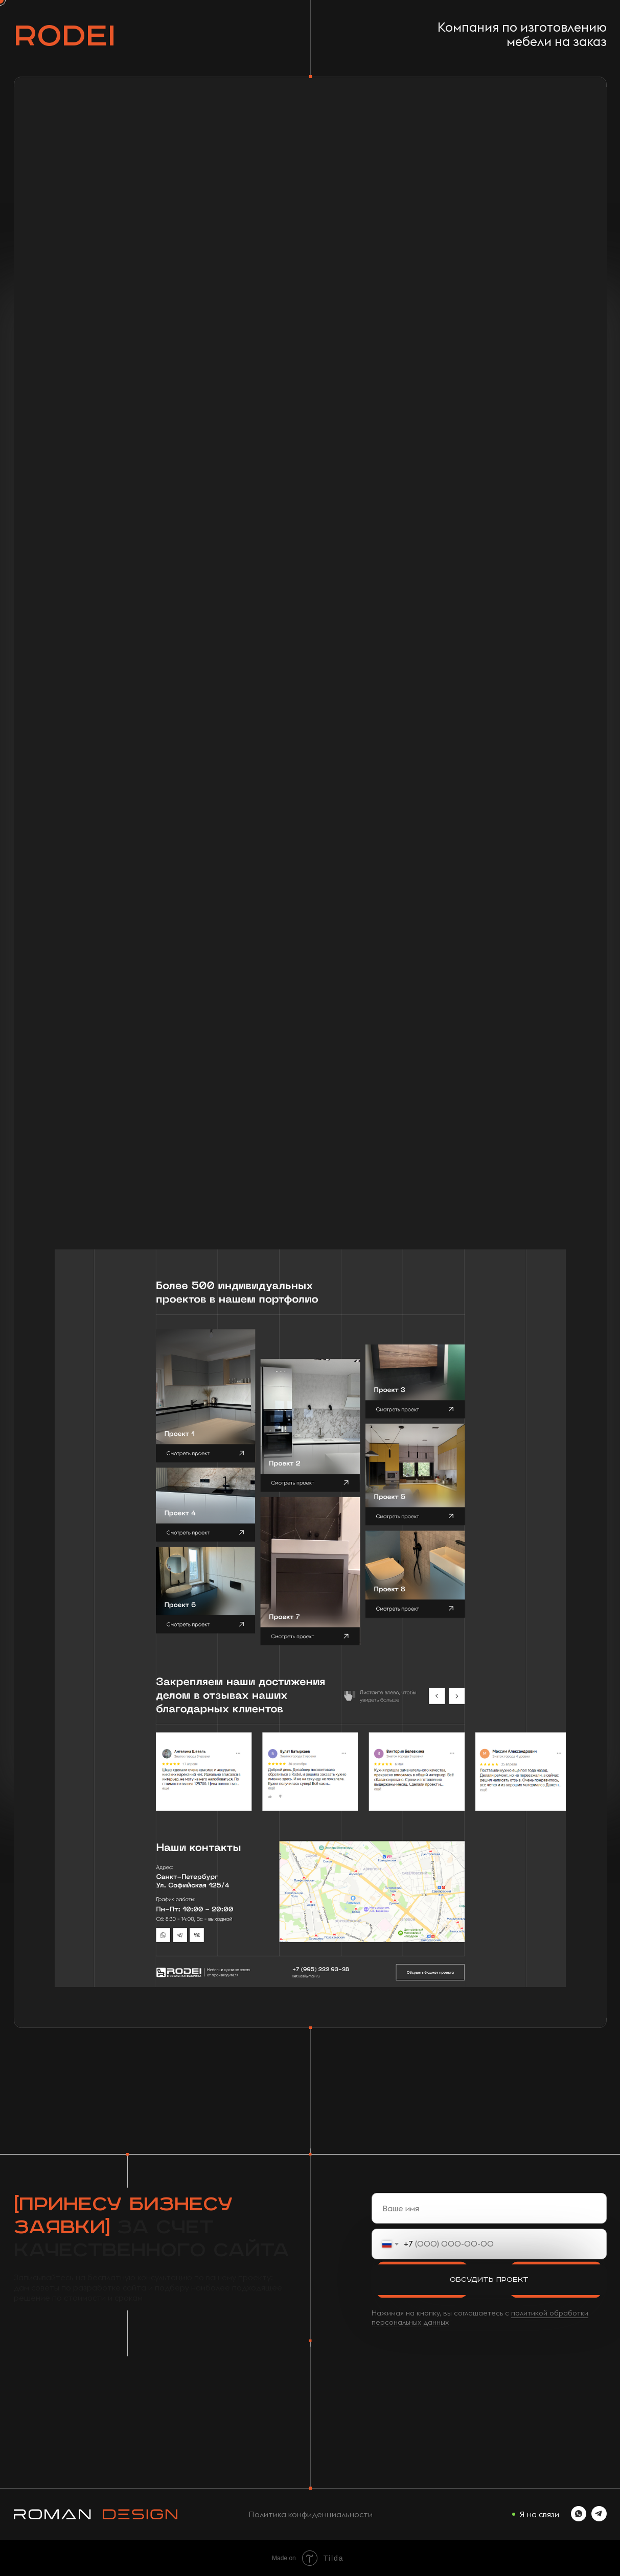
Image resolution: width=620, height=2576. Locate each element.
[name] (489, 2208)
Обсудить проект (489, 2280)
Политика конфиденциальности (310, 2514)
